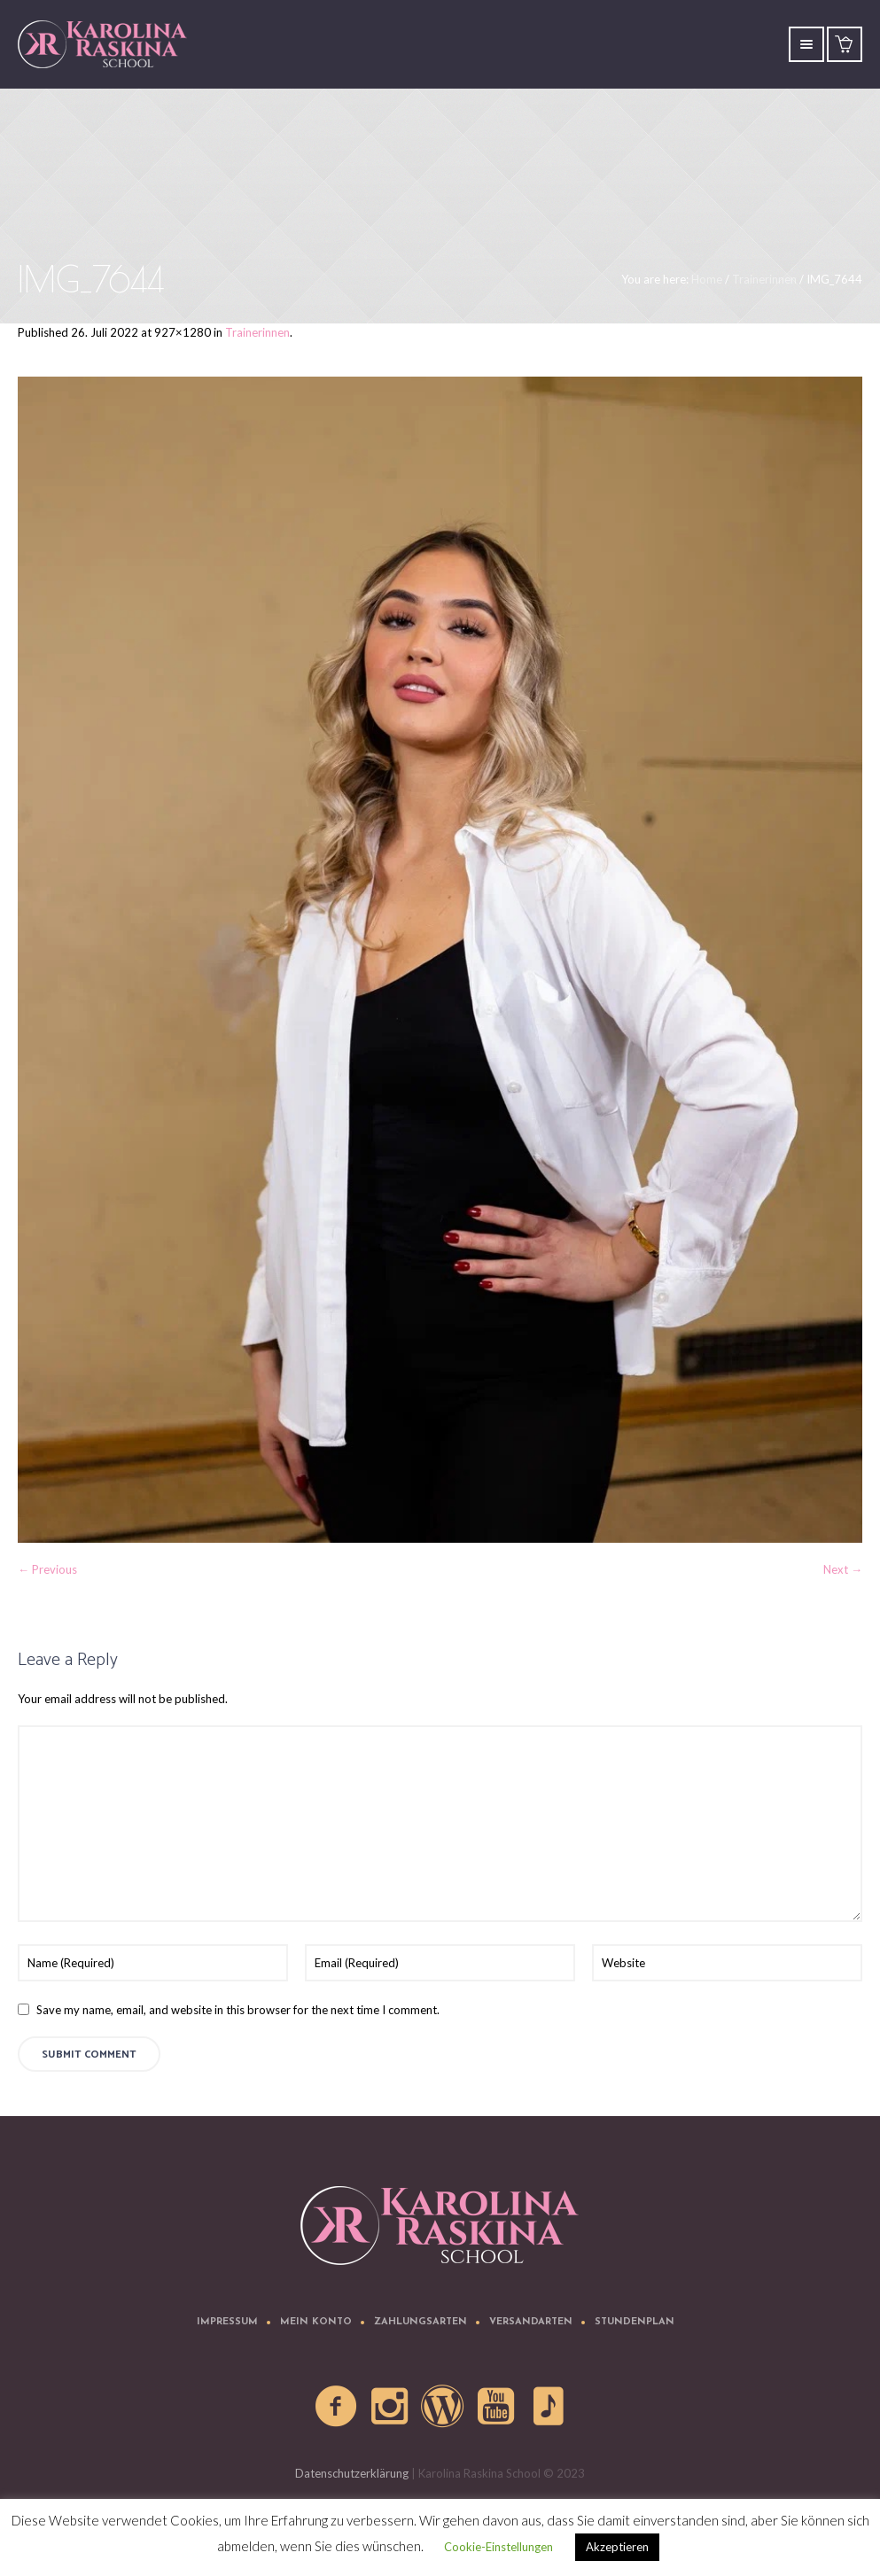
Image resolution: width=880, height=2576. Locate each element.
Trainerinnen (764, 279)
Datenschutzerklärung (352, 2473)
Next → (842, 1569)
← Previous (47, 1569)
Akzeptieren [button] (617, 2547)
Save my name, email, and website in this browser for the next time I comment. (238, 2010)
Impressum (227, 2322)
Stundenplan (634, 2322)
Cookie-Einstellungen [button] (498, 2547)
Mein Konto (316, 2322)
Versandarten (530, 2322)
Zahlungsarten (420, 2322)
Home (706, 279)
